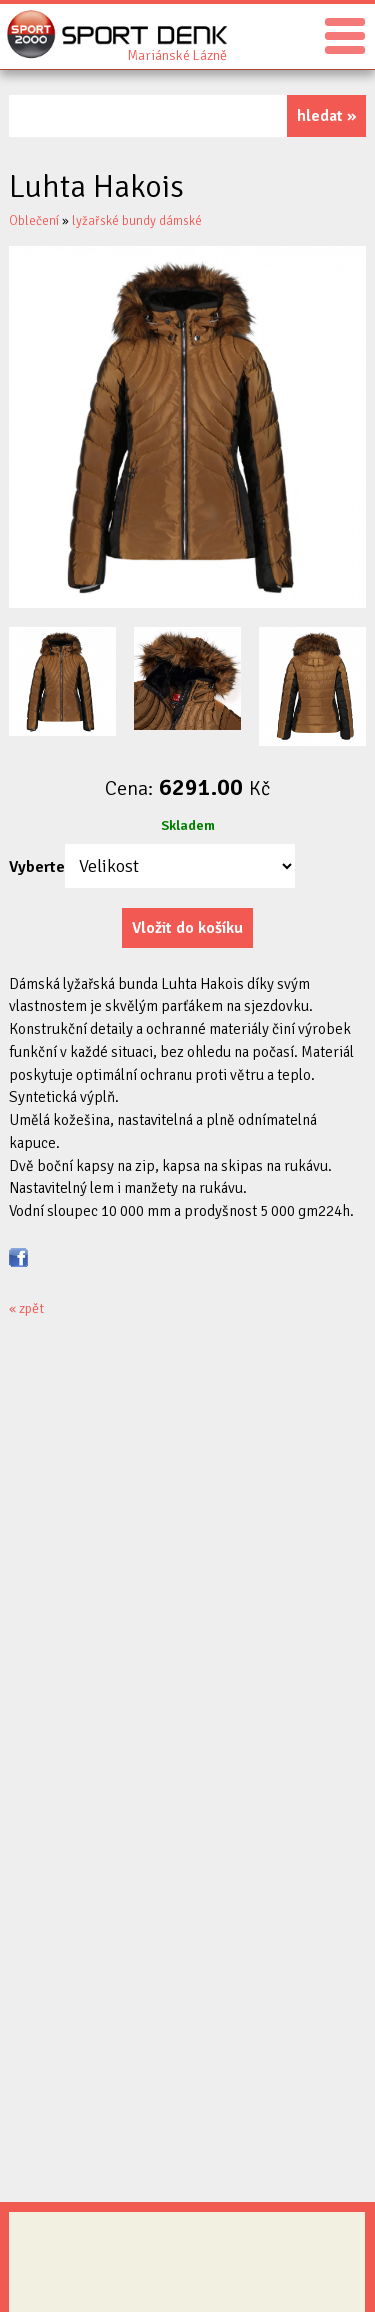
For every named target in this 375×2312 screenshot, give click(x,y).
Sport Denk (177, 54)
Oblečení (34, 221)
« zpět (26, 1308)
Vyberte (37, 867)
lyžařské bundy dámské (137, 221)
